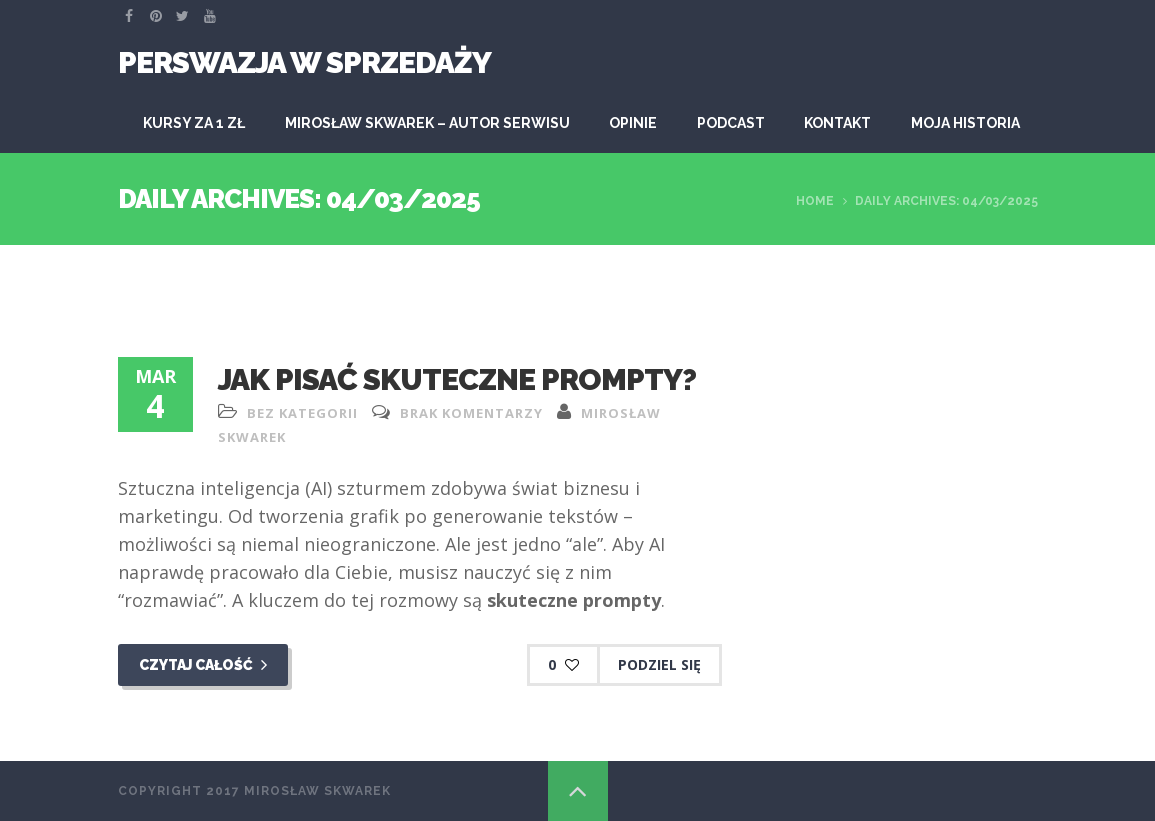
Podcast (731, 123)
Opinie (633, 123)
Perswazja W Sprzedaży (304, 62)
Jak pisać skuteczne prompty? (457, 379)
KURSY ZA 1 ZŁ (194, 123)
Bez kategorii (302, 413)
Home (815, 201)
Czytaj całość (203, 665)
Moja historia (965, 123)
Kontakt (837, 123)
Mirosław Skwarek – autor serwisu (427, 123)
